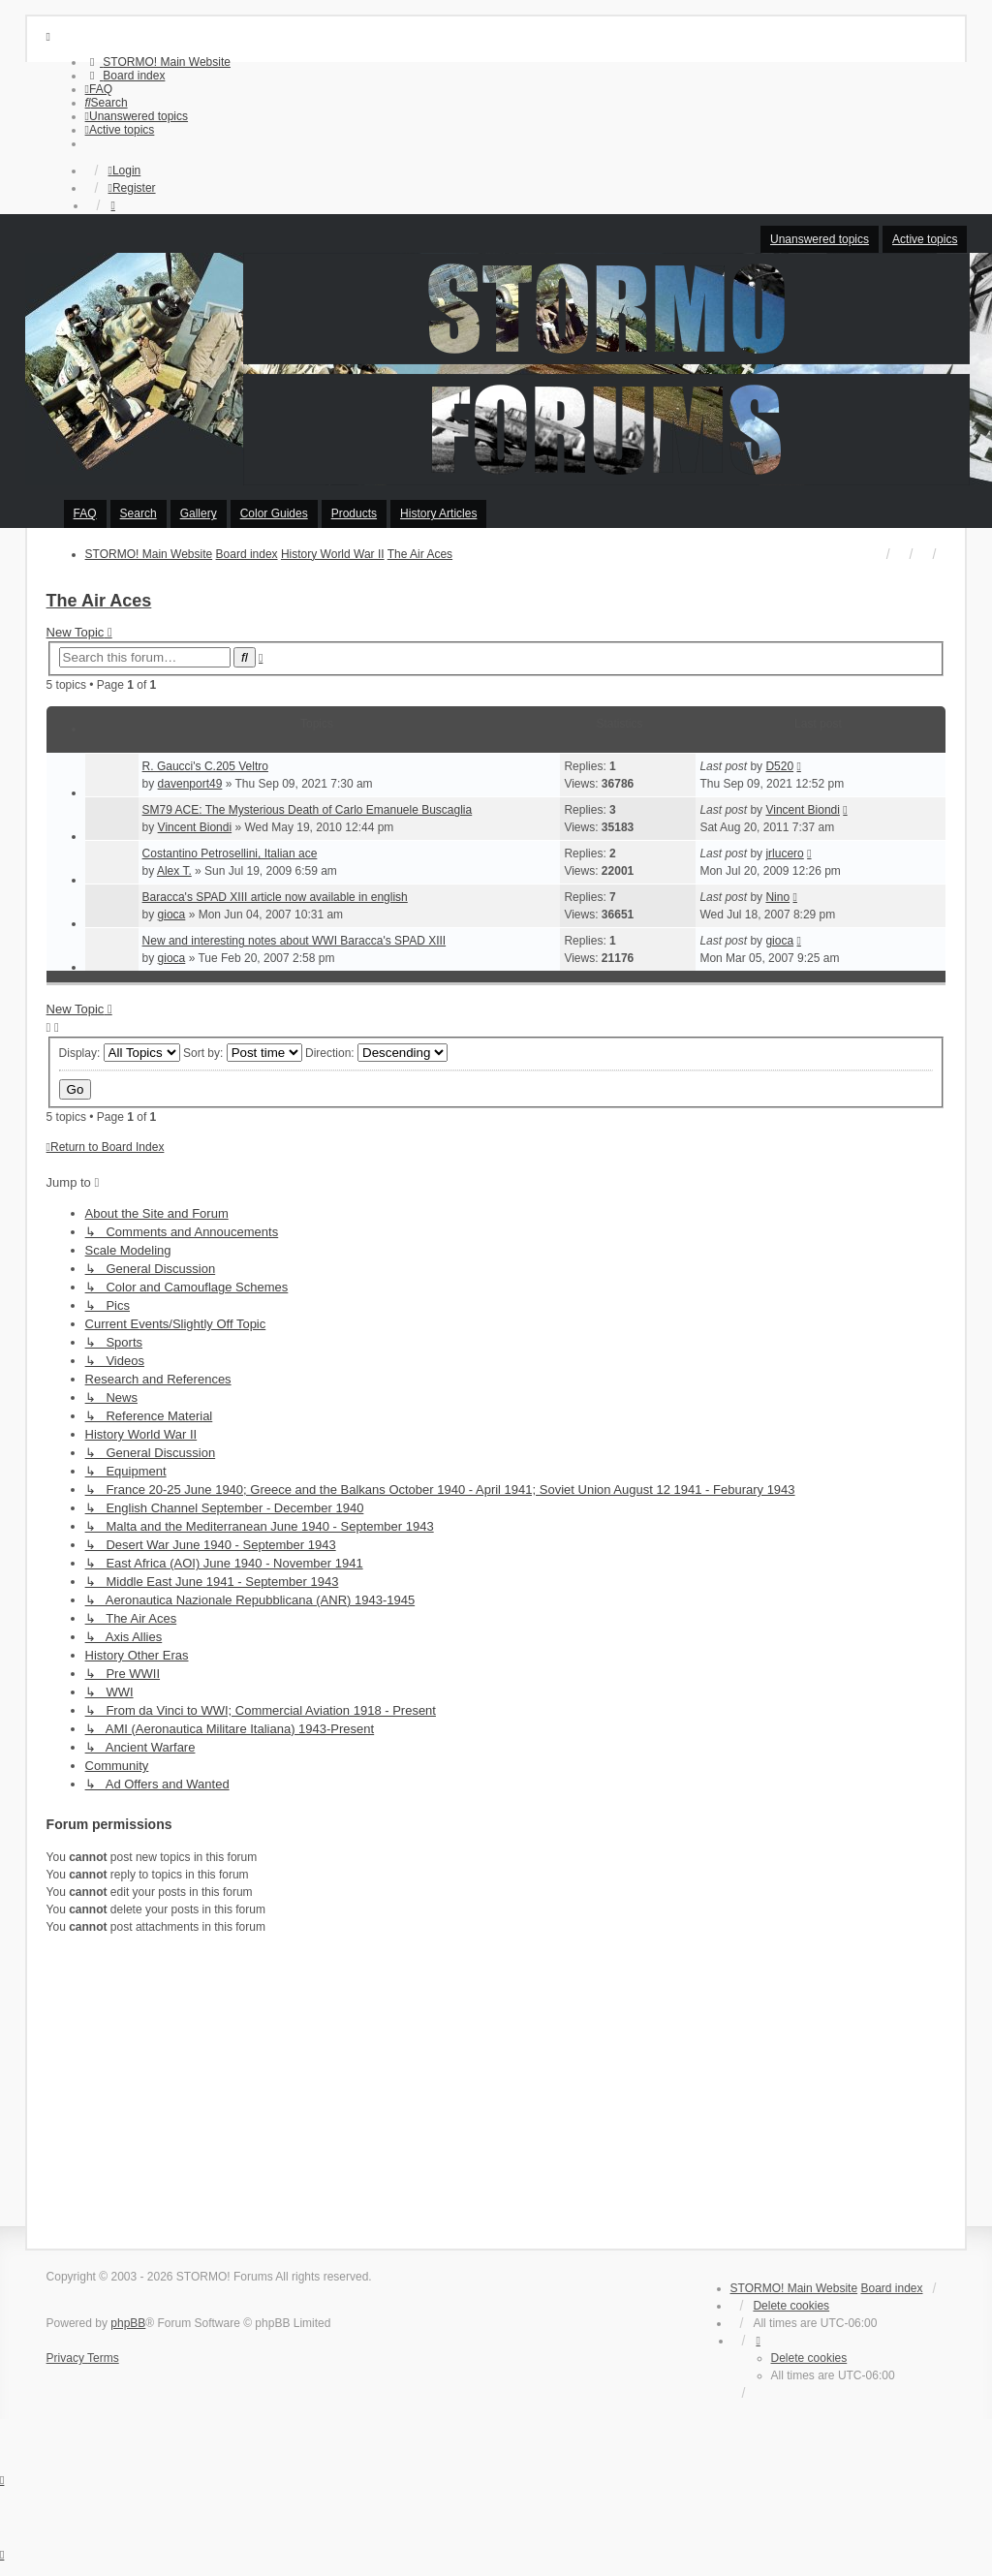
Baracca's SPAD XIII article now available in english (275, 897)
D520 (779, 766)
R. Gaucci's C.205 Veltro (205, 766)
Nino (777, 897)
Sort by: (242, 1053)
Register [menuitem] (131, 188)
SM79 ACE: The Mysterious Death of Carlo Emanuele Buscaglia (307, 810)
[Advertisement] (496, 2088)
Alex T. (174, 871)
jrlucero (784, 853)
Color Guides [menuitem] (274, 513)
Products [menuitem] (354, 513)
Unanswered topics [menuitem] (819, 239)
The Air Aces (99, 600)
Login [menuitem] (124, 170)
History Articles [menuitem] (438, 513)
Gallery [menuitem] (198, 513)
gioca (172, 914)
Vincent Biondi (195, 827)
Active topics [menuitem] (924, 239)
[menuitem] (158, 62)
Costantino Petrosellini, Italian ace (230, 853)
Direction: (376, 1053)
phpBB (127, 2323)
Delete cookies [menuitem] (791, 2305)
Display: (119, 1053)
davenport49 (190, 784)
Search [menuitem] (138, 513)
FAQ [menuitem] (85, 513)
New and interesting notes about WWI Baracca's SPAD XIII (294, 940)
